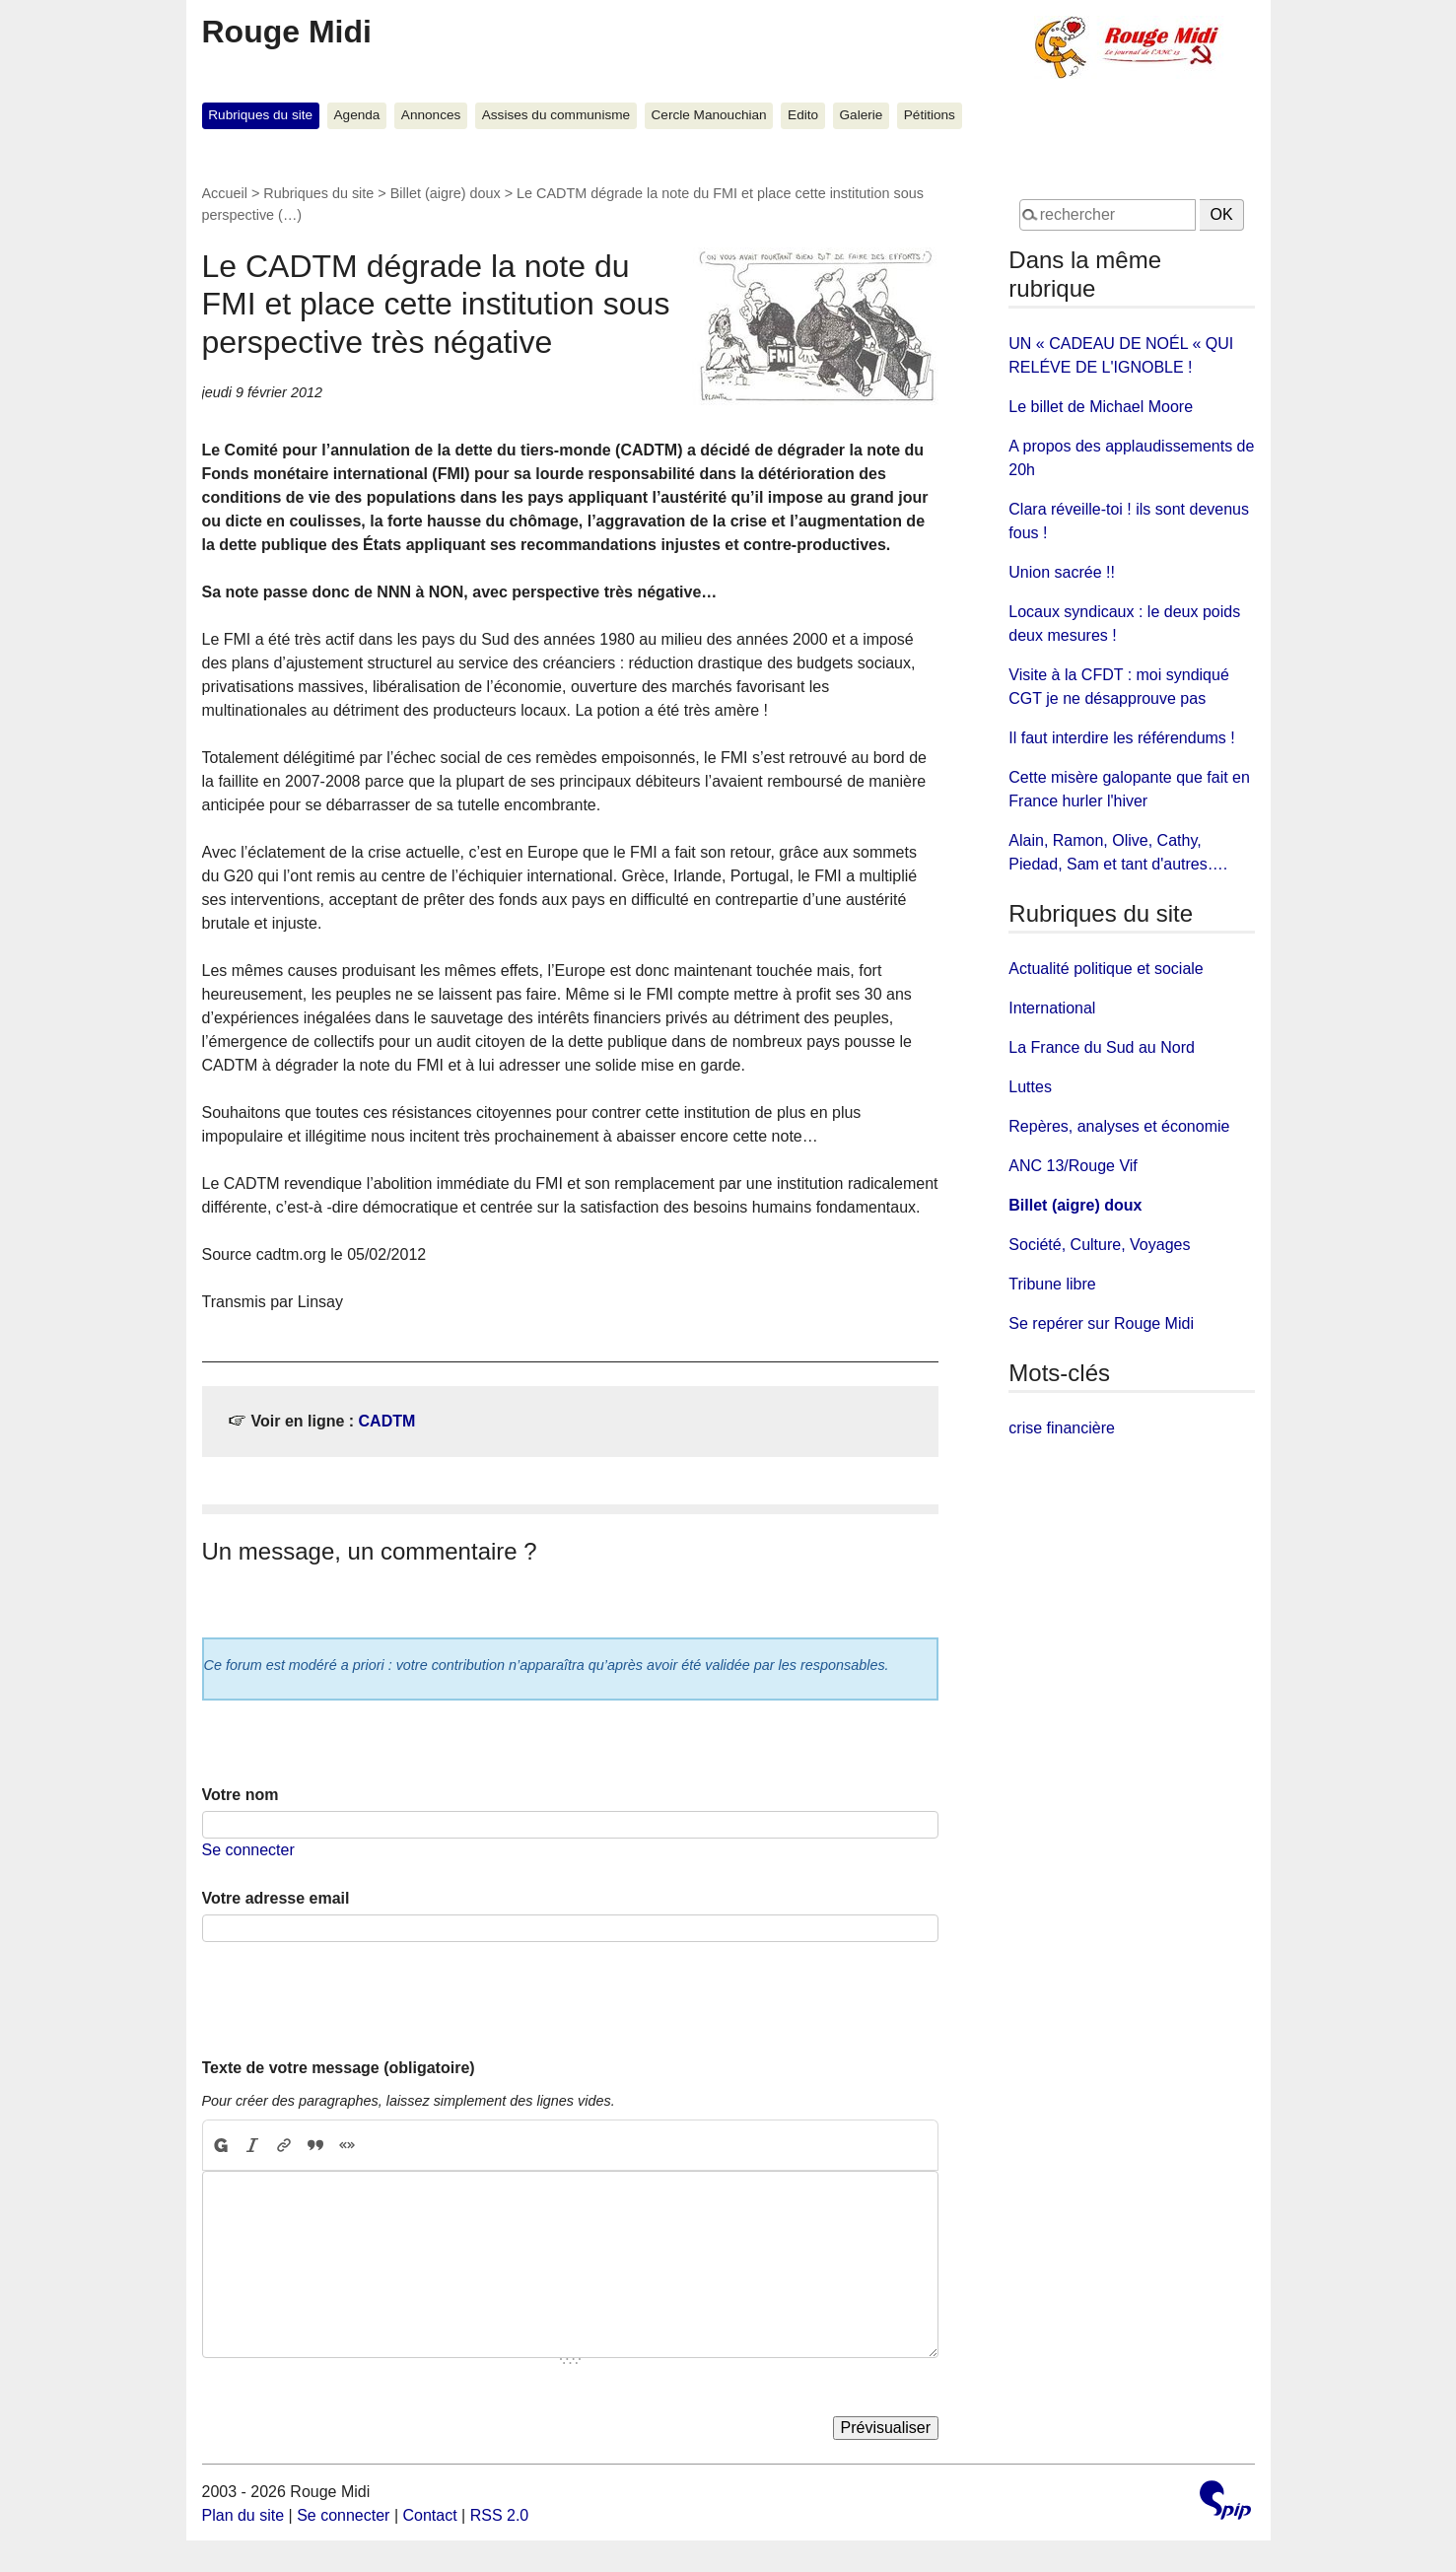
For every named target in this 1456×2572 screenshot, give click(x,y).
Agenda (357, 114)
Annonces (430, 114)
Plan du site (243, 2515)
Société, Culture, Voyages (1099, 1244)
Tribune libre (1051, 1284)
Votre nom (240, 1794)
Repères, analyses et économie (1118, 1126)
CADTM (387, 1421)
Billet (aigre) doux (445, 193)
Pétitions (929, 114)
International (1051, 1008)
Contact (429, 2515)
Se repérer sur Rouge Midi (1101, 1323)
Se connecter (248, 1850)
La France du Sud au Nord (1101, 1047)
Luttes (1030, 1086)
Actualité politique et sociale (1105, 968)
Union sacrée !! (1061, 572)
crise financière (1061, 1428)
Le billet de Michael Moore (1100, 406)
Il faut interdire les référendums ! (1121, 738)
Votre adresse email (276, 1898)
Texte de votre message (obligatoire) (338, 2067)
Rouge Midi (287, 31)
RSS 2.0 (499, 2515)
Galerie (861, 114)
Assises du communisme (556, 114)
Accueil (224, 193)
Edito (803, 114)
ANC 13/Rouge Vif (1072, 1165)
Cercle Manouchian (709, 114)
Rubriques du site (260, 114)
